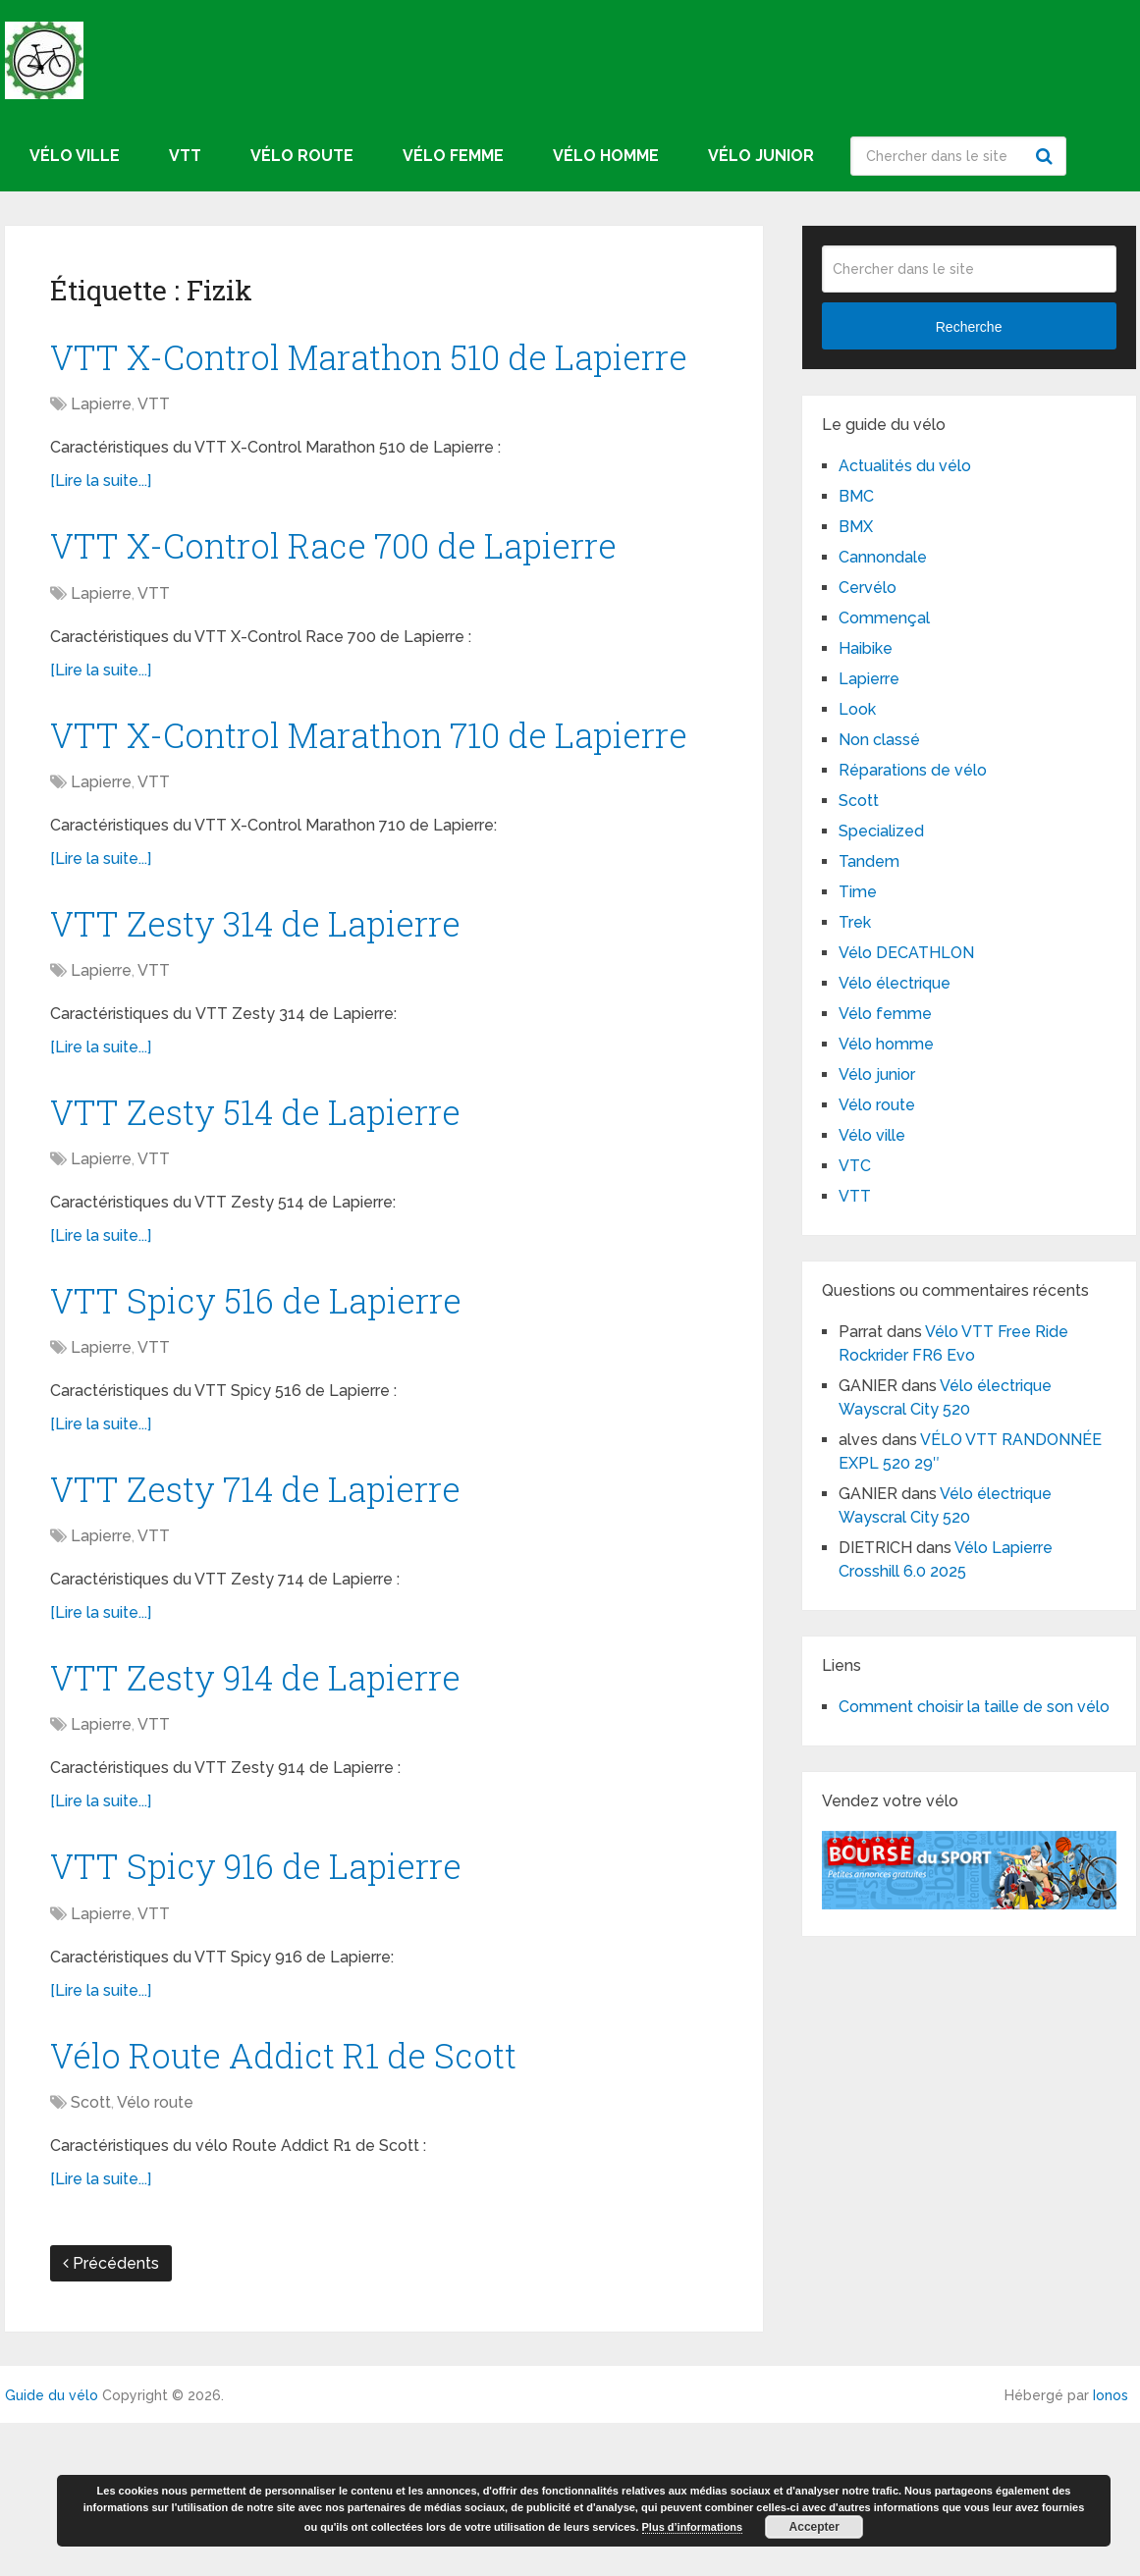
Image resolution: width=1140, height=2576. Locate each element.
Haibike (866, 648)
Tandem (869, 861)
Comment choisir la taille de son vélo (974, 1706)
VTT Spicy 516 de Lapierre (275, 1432)
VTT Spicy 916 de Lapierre (276, 2012)
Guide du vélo (51, 2548)
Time (858, 892)
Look (857, 709)
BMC (856, 496)
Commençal (884, 618)
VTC (855, 1165)
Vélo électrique (894, 983)
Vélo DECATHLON (906, 952)
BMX (856, 526)
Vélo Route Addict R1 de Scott (303, 2205)
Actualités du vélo (905, 465)
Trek (855, 922)
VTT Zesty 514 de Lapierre (275, 1237)
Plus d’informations (692, 2527)
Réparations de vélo (913, 770)
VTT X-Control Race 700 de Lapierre (362, 605)
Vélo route (301, 155)
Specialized (881, 831)
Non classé (879, 739)
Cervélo (867, 587)
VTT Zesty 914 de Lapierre (276, 1819)
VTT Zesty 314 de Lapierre (275, 1044)
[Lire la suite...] (100, 538)
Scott (91, 2255)
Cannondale (883, 557)
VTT (185, 155)
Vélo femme (453, 155)
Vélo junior (761, 155)
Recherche (1046, 156)
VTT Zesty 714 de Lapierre (275, 1625)
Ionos (1110, 2548)
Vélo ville (74, 155)
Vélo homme (606, 155)
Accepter (814, 2527)
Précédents (111, 2416)
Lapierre (101, 462)
